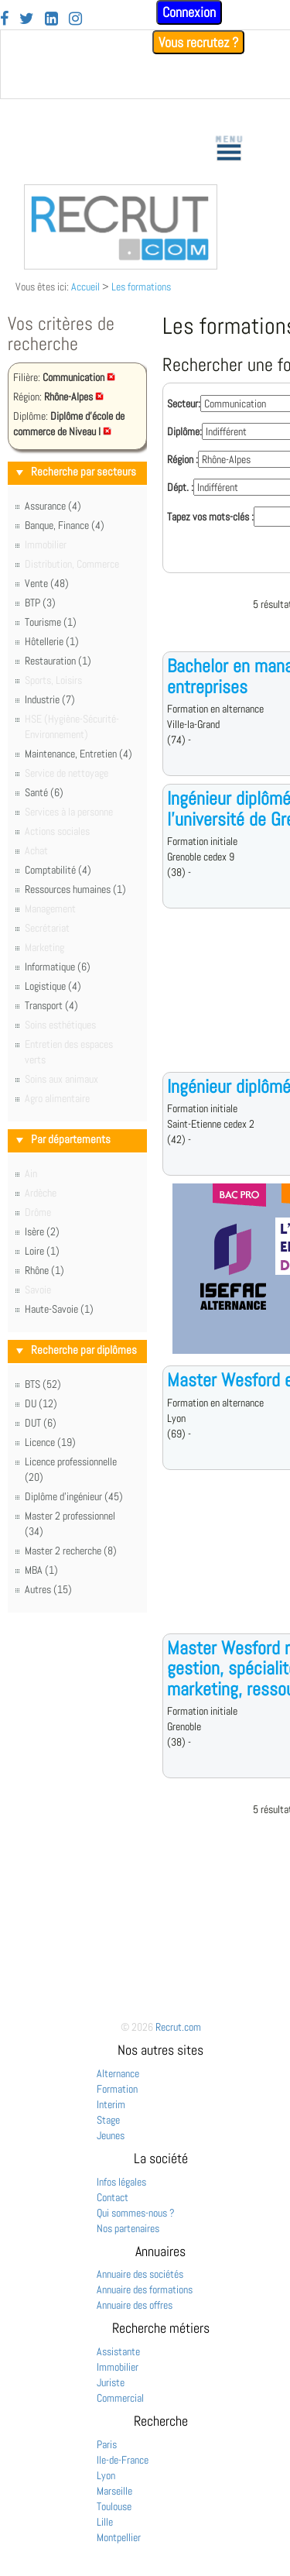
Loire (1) (42, 1251)
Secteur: (183, 403)
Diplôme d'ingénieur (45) (74, 1496)
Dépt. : (180, 487)
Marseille (114, 2491)
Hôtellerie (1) (52, 641)
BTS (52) (43, 1384)
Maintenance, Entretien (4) (78, 754)
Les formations (141, 287)
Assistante (118, 2351)
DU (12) (41, 1403)
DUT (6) (40, 1423)
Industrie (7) (50, 699)
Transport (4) (51, 1005)
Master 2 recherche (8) (71, 1551)
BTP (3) (40, 603)
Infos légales (121, 2182)
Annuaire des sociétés (140, 2274)
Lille (105, 2522)
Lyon (106, 2475)
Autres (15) (48, 1589)
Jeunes (111, 2135)
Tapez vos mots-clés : (210, 517)
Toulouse (114, 2506)
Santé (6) (44, 792)
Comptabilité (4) (58, 870)
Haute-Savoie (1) (59, 1309)
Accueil (85, 287)
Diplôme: (184, 431)
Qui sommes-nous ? (136, 2213)
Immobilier (117, 2367)
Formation (117, 2089)
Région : (182, 459)
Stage (108, 2120)
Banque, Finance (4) (64, 525)
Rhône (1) (44, 1270)
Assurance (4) (53, 506)
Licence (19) (50, 1442)
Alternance (118, 2073)
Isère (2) (42, 1231)
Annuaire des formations (145, 2289)
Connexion (189, 12)
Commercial (120, 2398)
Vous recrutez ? (198, 42)
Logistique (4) (53, 986)
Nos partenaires (128, 2228)
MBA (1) (41, 1570)
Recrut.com (178, 2027)
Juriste (111, 2382)
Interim (111, 2104)
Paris (107, 2444)
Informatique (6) (57, 967)
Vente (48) (47, 583)
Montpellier (119, 2537)
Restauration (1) (58, 661)
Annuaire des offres (134, 2305)
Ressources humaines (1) (75, 889)
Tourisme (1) (51, 622)
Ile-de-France (122, 2460)
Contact (112, 2197)
